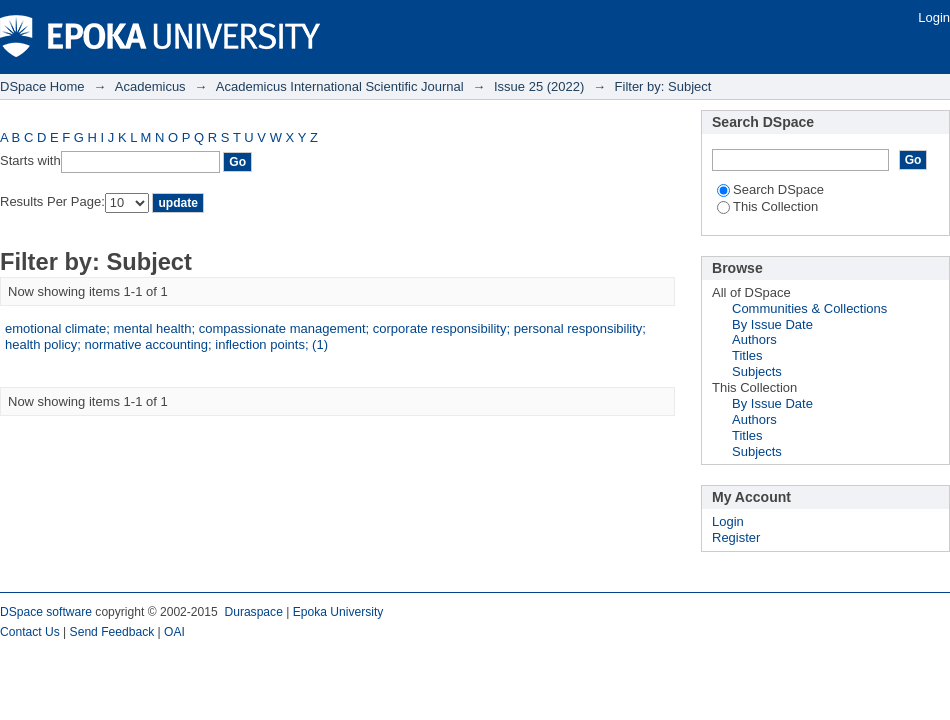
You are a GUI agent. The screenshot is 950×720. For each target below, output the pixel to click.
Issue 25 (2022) (539, 86)
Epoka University (338, 612)
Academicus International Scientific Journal (340, 86)
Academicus (150, 86)
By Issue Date (772, 324)
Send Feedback (112, 632)
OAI (174, 632)
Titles (747, 355)
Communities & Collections (809, 308)
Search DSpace (770, 189)
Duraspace (253, 612)
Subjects (757, 371)
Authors (754, 339)
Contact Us (30, 632)
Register (736, 537)
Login (934, 17)
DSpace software (46, 612)
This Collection (767, 206)
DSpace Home (42, 86)
